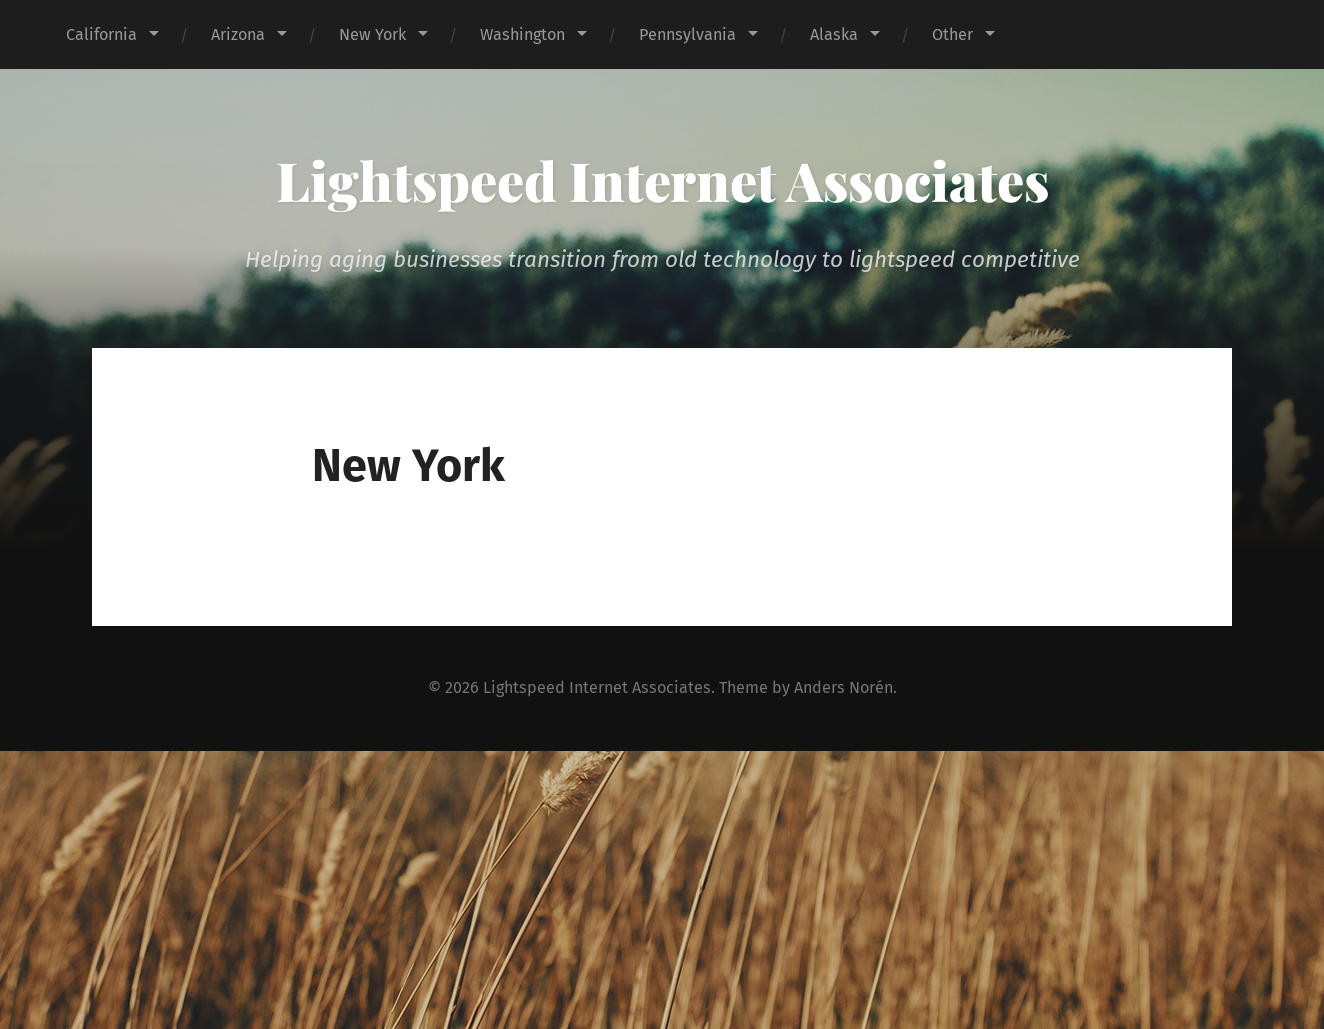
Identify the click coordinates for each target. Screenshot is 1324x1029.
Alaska (834, 34)
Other (952, 34)
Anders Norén (843, 687)
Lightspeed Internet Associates (662, 180)
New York (372, 34)
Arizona (238, 34)
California (101, 34)
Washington (522, 34)
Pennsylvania (687, 34)
